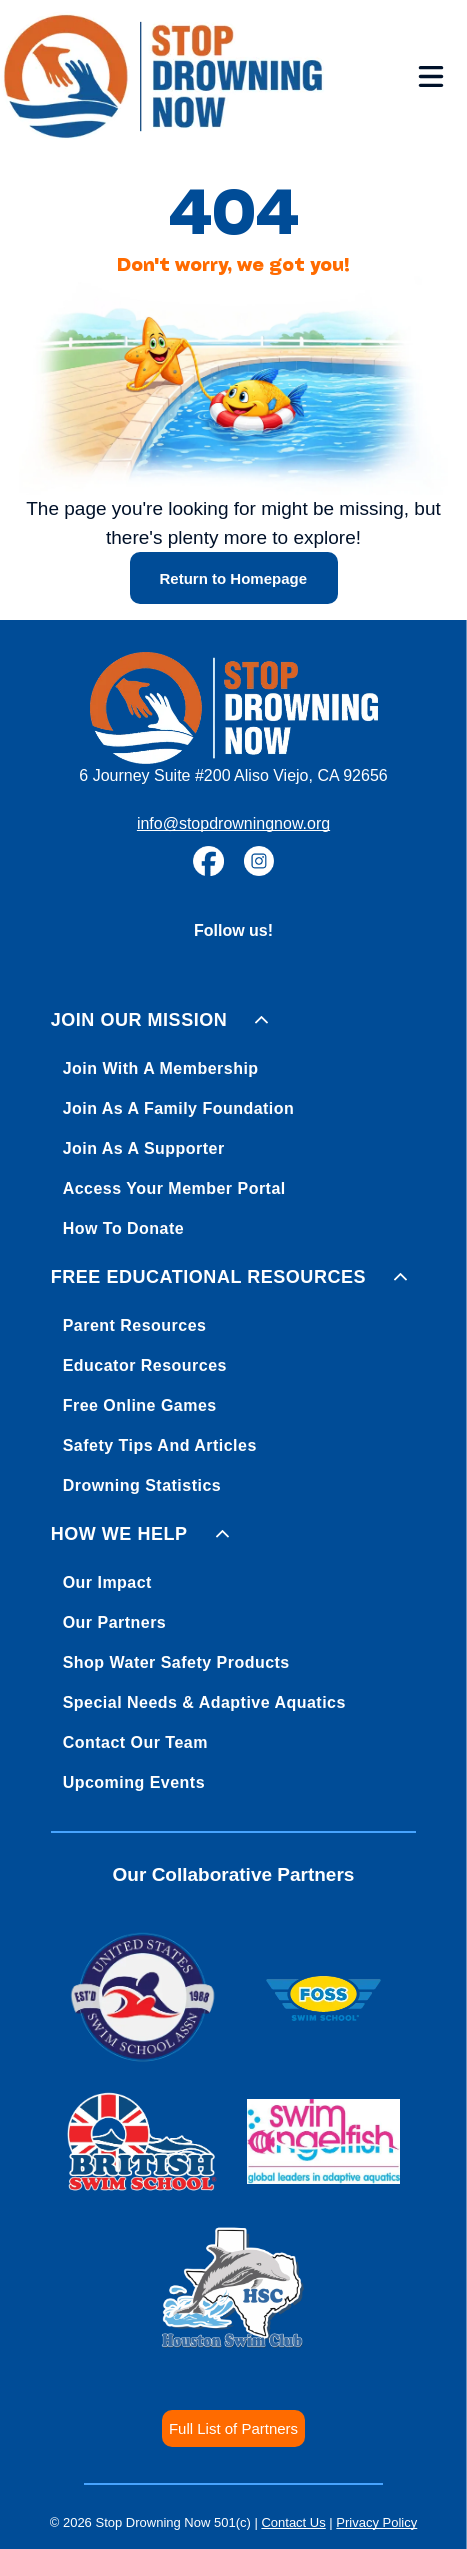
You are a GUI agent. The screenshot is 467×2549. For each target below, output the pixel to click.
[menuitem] (234, 1120)
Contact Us (293, 2522)
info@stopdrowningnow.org (233, 823)
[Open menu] (431, 76)
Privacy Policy (376, 2522)
